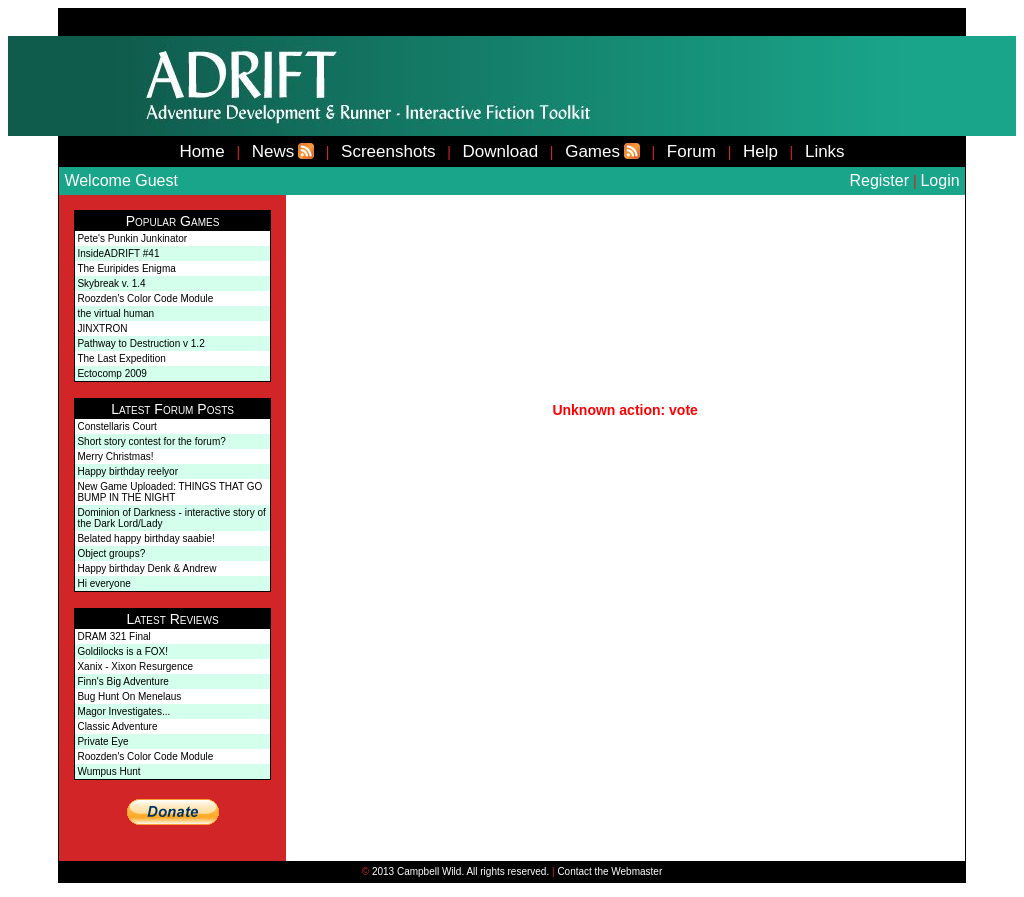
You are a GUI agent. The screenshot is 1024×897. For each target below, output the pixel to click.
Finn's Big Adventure (122, 681)
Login (939, 180)
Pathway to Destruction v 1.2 (140, 343)
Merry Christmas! (115, 456)
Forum (691, 151)
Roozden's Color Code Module (145, 298)
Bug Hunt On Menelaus (129, 696)
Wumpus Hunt (108, 771)
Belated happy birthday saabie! (145, 538)
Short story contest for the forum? (151, 441)
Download (501, 151)
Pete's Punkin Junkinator (132, 238)
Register (879, 180)
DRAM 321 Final (113, 636)
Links (825, 151)
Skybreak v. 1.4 (111, 283)
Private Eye (102, 741)
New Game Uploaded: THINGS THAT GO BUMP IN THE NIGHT (169, 492)
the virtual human (115, 313)
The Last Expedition (121, 358)
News (273, 151)
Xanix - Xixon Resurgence (135, 666)
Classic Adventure (117, 726)
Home (201, 151)
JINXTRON (102, 328)
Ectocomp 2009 (112, 373)
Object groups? (111, 553)
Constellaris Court (116, 426)
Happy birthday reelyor (127, 471)
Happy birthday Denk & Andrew (146, 568)
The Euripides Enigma (126, 268)
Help (760, 151)
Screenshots (388, 151)
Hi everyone (103, 583)
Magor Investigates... (123, 711)
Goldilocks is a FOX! (122, 651)
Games (592, 151)
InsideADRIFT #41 (118, 253)
